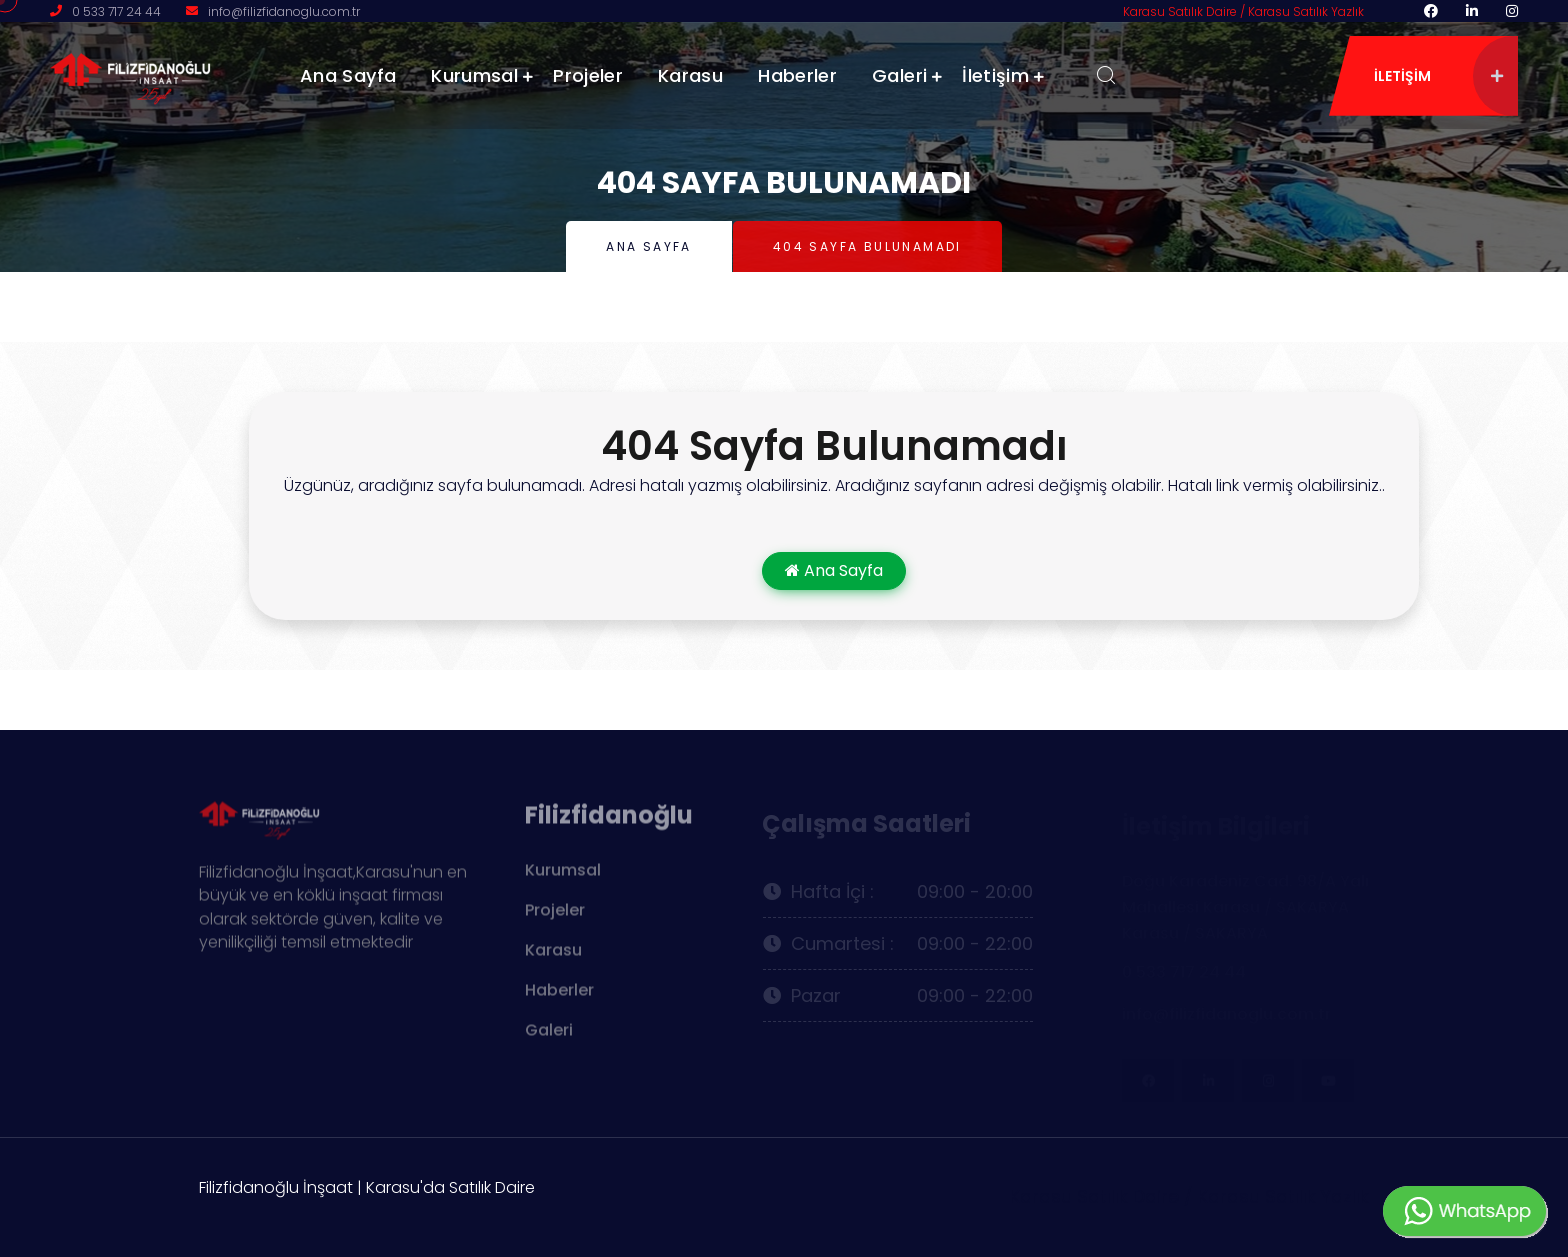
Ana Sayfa (348, 75)
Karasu (690, 75)
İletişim (995, 75)
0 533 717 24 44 (116, 11)
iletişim (1438, 76)
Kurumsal (474, 75)
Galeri (899, 75)
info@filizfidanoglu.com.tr (284, 11)
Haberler (797, 75)
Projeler (588, 75)
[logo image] (150, 74)
